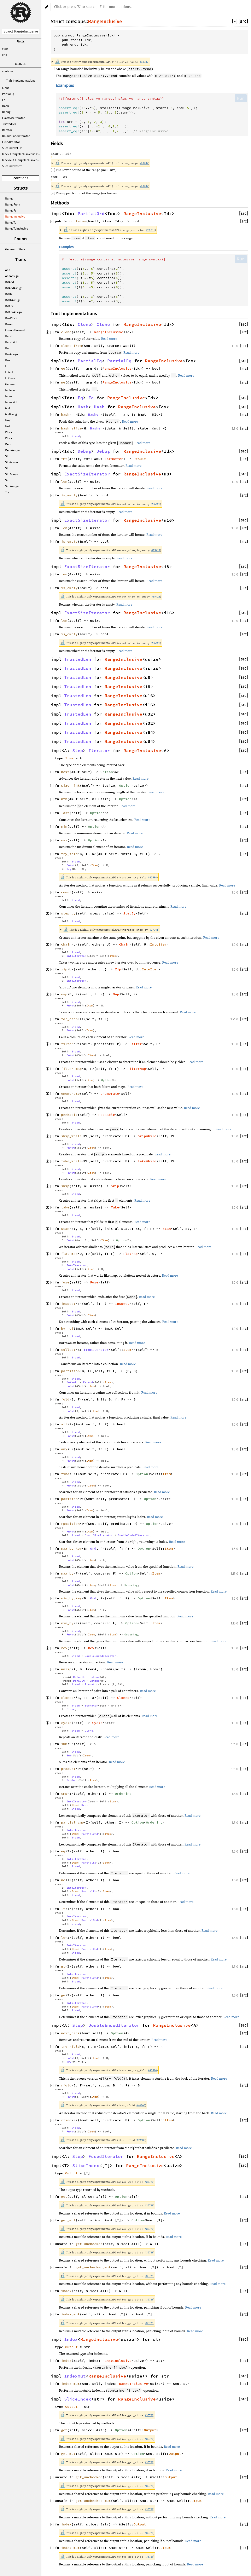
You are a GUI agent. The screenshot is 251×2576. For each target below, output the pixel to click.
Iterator (7, 130)
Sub (7, 480)
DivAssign (11, 354)
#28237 (144, 62)
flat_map (69, 1254)
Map (116, 994)
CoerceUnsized (15, 330)
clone (66, 332)
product (68, 1769)
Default (72, 1382)
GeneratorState (15, 249)
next (65, 772)
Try (7, 492)
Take (115, 1207)
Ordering (131, 1585)
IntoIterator (76, 955)
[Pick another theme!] (46, 7)
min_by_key (71, 1598)
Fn (6, 366)
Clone (6, 88)
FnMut (9, 372)
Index (8, 396)
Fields (21, 41)
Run (241, 98)
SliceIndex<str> (12, 166)
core (16, 178)
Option (106, 772)
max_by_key (71, 1548)
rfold (66, 2085)
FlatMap (130, 1254)
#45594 (152, 877)
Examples (65, 85)
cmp (64, 1793)
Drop (8, 360)
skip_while (71, 1136)
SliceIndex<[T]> (12, 148)
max (64, 840)
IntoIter (158, 944)
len (64, 481)
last (65, 813)
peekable (69, 1115)
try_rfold (70, 2046)
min (64, 826)
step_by (68, 913)
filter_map (71, 1069)
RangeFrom (12, 204)
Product (72, 1780)
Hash (5, 106)
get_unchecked (89, 2244)
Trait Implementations (20, 80)
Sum (68, 1755)
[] (235, 21)
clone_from (71, 345)
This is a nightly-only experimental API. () (102, 61)
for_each (69, 1019)
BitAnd (9, 282)
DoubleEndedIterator (16, 136)
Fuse (94, 1282)
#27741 (154, 930)
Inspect (122, 1303)
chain (66, 944)
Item (69, 758)
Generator (11, 384)
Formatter (114, 459)
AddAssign (12, 276)
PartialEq (8, 94)
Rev (91, 1648)
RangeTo (10, 222)
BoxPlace (11, 318)
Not (7, 426)
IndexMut (11, 402)
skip (65, 1186)
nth (64, 799)
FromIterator (96, 1349)
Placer (9, 438)
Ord (93, 1548)
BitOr (8, 294)
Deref (8, 336)
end (4, 54)
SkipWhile (147, 1136)
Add (7, 270)
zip (64, 969)
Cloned (123, 1698)
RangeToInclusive (16, 228)
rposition (70, 1523)
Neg (7, 420)
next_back (70, 2033)
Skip (115, 1186)
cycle (66, 1723)
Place (8, 432)
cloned (67, 1698)
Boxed (9, 324)
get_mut (68, 2220)
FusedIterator (11, 142)
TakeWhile (147, 1161)
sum (64, 1744)
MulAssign (11, 414)
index (66, 2291)
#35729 (149, 2182)
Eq (3, 100)
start (5, 48)
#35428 (155, 504)
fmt (64, 459)
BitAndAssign (13, 288)
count (66, 892)
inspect (68, 1303)
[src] (243, 21)
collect (68, 1349)
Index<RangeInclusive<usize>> (21, 154)
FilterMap (136, 1069)
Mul (7, 408)
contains (7, 71)
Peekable (106, 1115)
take (65, 1207)
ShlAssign (11, 462)
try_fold (69, 854)
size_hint (70, 785)
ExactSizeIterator (13, 118)
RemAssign (12, 450)
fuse (65, 1282)
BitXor (9, 306)
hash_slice (71, 428)
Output (71, 2173)
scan (65, 1228)
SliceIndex (85, 2165)
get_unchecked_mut (93, 2267)
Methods (21, 64)
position (69, 1499)
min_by (67, 1623)
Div (7, 348)
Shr (7, 468)
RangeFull (11, 210)
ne (63, 382)
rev (64, 1648)
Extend (88, 1382)
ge (63, 1995)
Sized (75, 436)
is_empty (69, 495)
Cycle (97, 1723)
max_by (67, 1573)
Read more (109, 339)
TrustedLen (9, 124)
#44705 (140, 2105)
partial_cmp (72, 1822)
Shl (7, 456)
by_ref (67, 1328)
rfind (66, 2120)
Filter (135, 1044)
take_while (71, 1161)
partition (70, 1371)
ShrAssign (11, 474)
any (64, 1449)
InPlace (10, 390)
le (63, 1937)
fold (65, 1399)
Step (77, 750)
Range (9, 198)
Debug (6, 112)
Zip (118, 969)
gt (63, 1966)
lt (63, 1909)
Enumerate (109, 1093)
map (64, 994)
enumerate (70, 1093)
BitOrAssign (13, 300)
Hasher (94, 414)
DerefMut (11, 342)
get (64, 2196)
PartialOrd (91, 213)
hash (65, 414)
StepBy (129, 913)
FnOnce (10, 378)
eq (63, 368)
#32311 (150, 230)
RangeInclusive (15, 216)
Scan (167, 1228)
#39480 (140, 2140)
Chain (124, 944)
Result (140, 459)
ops (25, 178)
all (64, 1424)
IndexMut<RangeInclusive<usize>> (21, 160)
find (65, 1474)
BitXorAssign (13, 312)
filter (67, 1044)
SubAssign (12, 486)
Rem (8, 444)
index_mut (70, 2314)
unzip (66, 1669)
